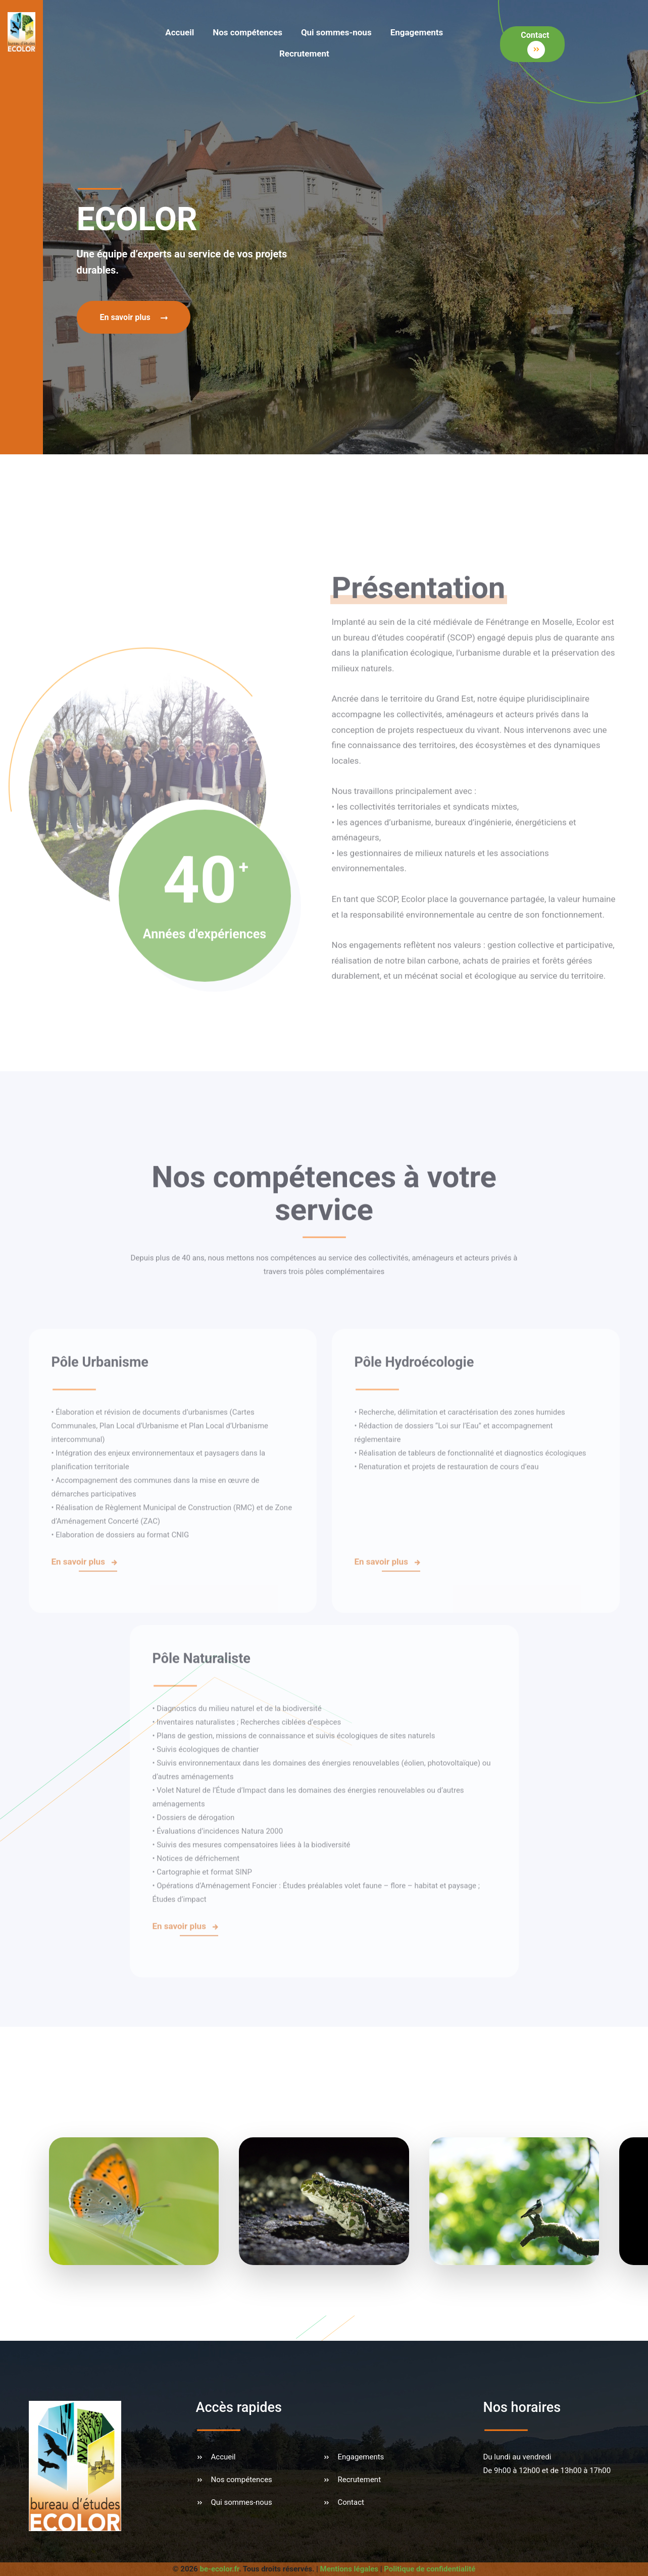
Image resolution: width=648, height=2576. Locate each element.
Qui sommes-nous (336, 32)
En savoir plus (135, 317)
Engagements (416, 32)
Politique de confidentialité (429, 2568)
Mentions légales (349, 2568)
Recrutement (304, 53)
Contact (535, 44)
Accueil (179, 32)
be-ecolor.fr (219, 2568)
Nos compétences (247, 32)
